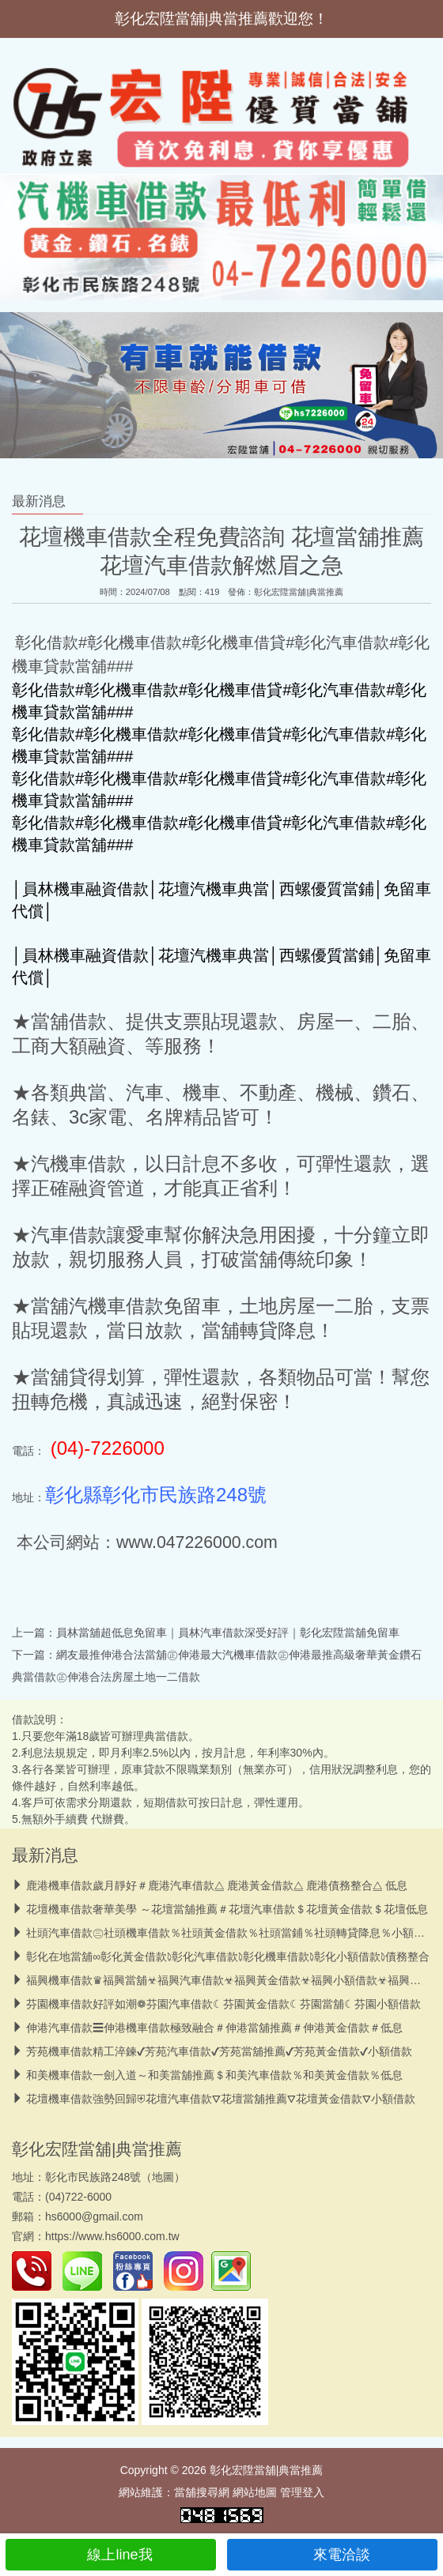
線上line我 (110, 2555)
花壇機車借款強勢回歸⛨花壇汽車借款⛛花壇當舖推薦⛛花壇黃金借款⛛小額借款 (220, 2098)
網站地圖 (255, 2492)
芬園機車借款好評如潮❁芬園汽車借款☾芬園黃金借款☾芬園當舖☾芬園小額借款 (223, 2004)
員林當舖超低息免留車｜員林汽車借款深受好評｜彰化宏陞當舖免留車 (227, 1632)
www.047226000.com (197, 1542)
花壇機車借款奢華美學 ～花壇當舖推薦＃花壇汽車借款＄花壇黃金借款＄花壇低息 (227, 1909)
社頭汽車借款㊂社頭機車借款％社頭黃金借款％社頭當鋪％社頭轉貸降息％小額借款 (231, 1932)
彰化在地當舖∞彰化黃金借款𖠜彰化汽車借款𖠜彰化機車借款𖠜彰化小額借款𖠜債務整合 (228, 1956)
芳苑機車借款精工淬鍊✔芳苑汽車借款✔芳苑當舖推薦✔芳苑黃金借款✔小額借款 (219, 2051)
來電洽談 (332, 2555)
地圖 (163, 2177)
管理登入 (302, 2492)
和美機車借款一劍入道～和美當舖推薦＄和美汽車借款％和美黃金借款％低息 (214, 2075)
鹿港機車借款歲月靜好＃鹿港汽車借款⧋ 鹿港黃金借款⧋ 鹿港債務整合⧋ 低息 (216, 1885)
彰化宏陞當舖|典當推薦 (298, 592)
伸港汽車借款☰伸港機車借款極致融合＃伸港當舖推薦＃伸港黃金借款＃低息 (214, 2027)
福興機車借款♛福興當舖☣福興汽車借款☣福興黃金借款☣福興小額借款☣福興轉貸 (229, 1980)
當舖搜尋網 (201, 2492)
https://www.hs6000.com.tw (112, 2236)
